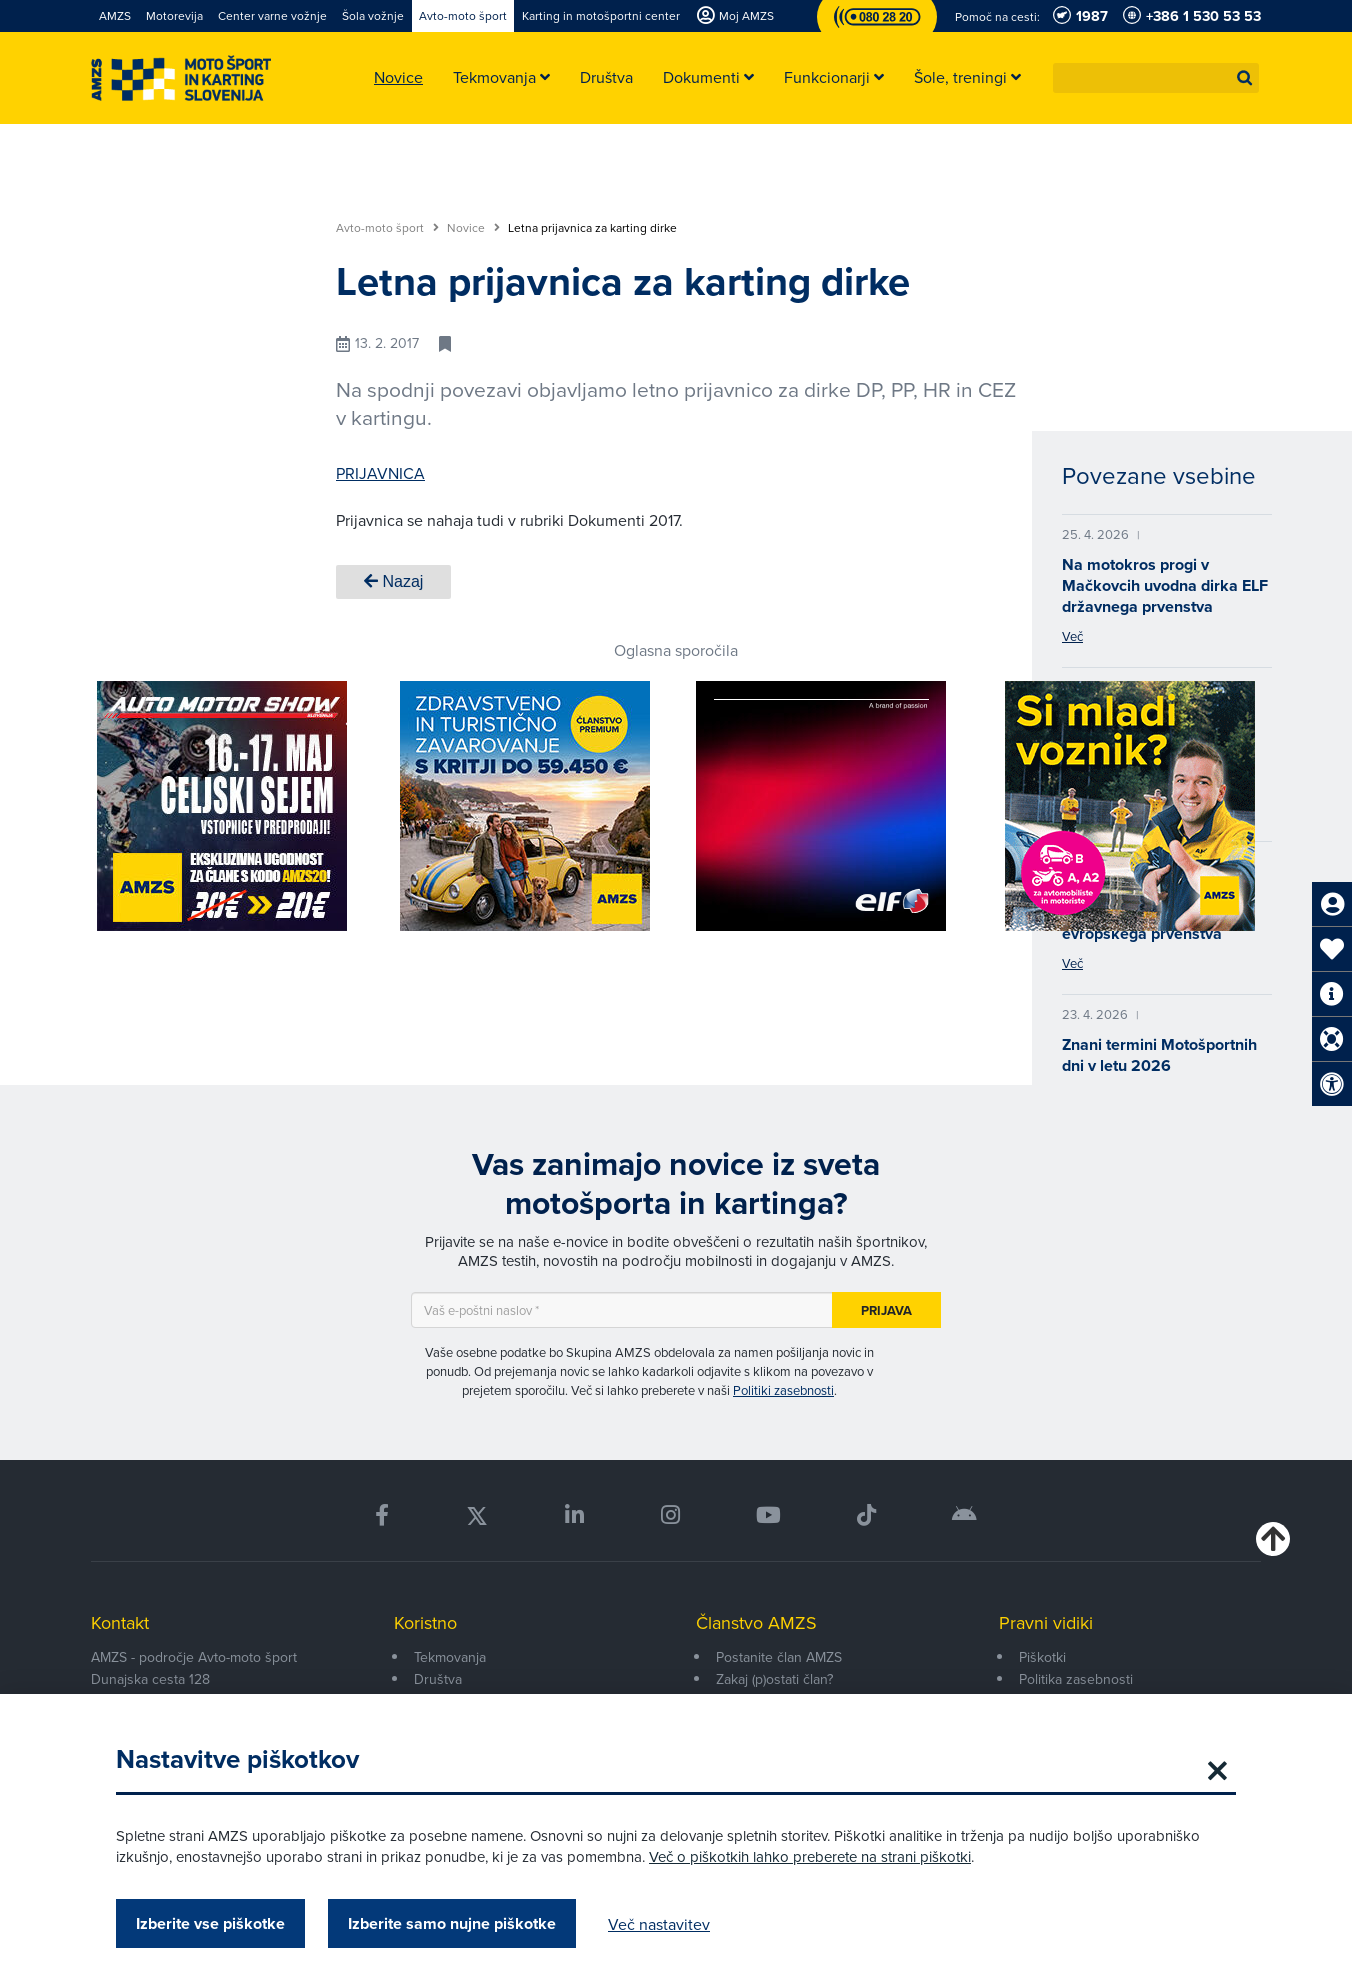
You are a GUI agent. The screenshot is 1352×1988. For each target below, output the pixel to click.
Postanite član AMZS (779, 1657)
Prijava (886, 1310)
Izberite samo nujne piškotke (452, 1923)
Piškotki (1042, 1657)
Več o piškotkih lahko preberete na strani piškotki (810, 1856)
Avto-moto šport (387, 228)
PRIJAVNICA (380, 473)
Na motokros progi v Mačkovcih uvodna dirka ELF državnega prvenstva (1165, 585)
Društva (438, 1679)
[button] (1245, 78)
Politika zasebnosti (1076, 1679)
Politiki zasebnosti (783, 1390)
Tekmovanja (450, 1657)
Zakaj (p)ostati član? (774, 1679)
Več (1072, 636)
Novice (473, 228)
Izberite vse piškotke (210, 1923)
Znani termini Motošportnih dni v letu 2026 (1159, 1055)
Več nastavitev (659, 1924)
